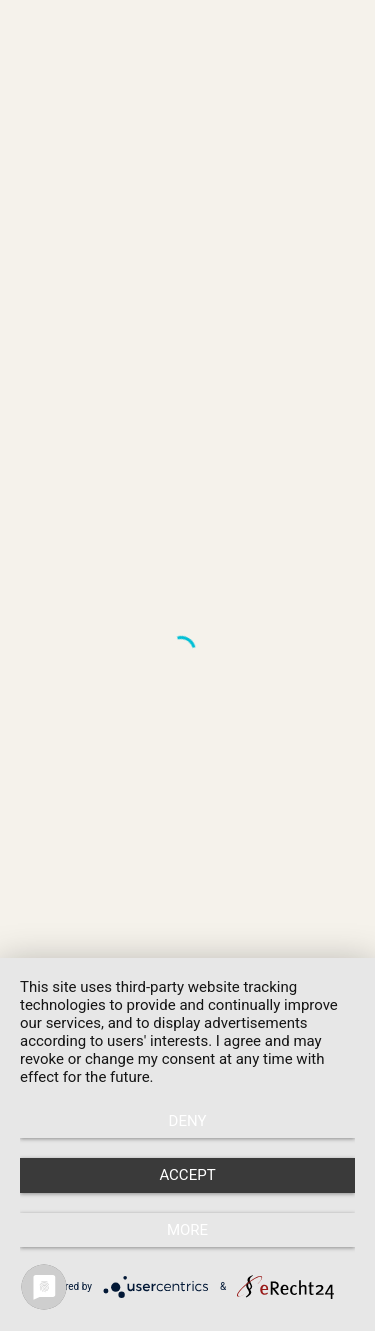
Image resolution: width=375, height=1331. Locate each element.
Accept (187, 1175)
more (187, 1230)
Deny (188, 1121)
